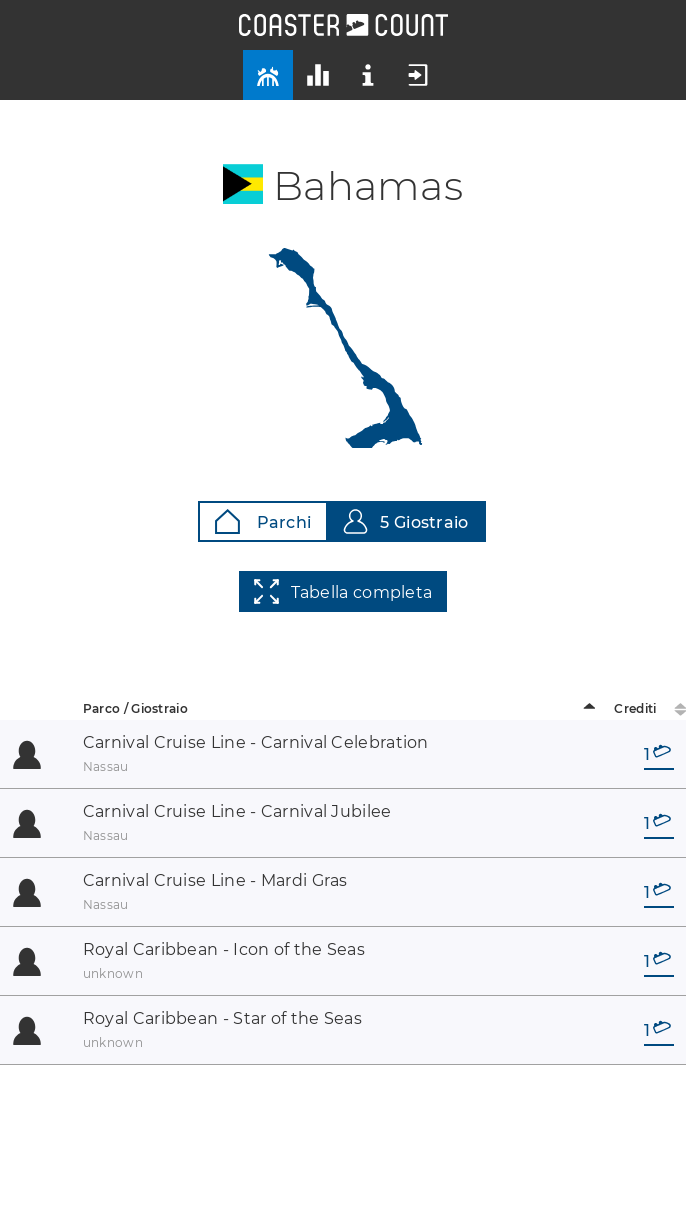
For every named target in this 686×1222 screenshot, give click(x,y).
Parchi (263, 521)
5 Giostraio (405, 521)
